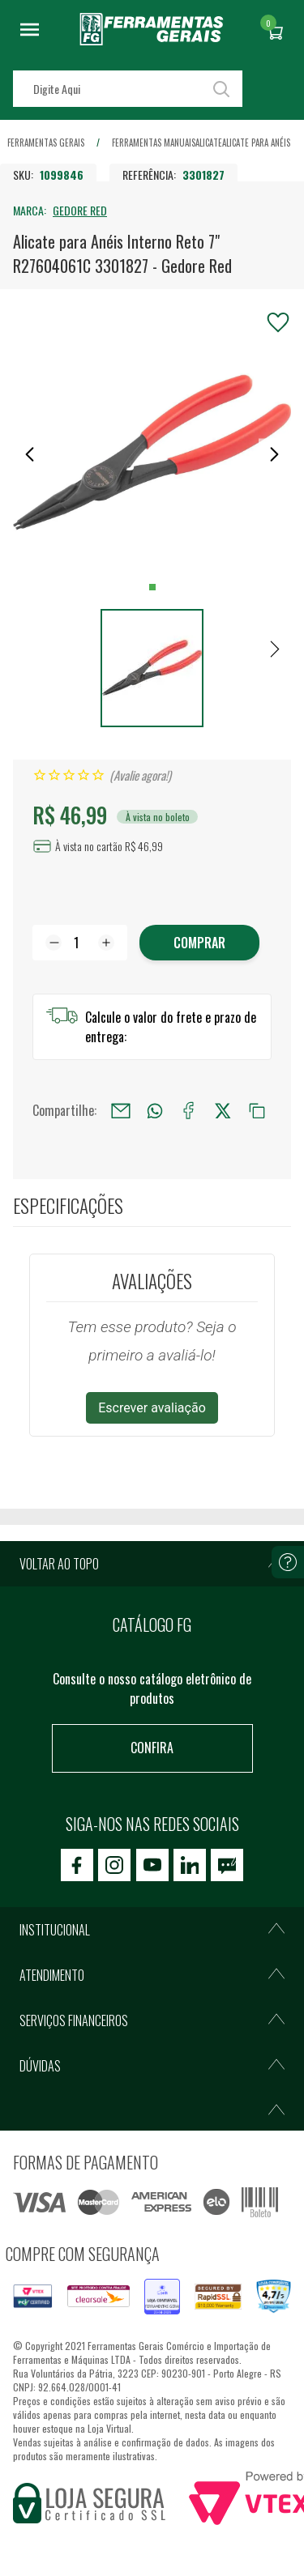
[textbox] (127, 88)
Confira (152, 1747)
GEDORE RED (80, 210)
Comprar (199, 942)
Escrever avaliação (152, 1408)
